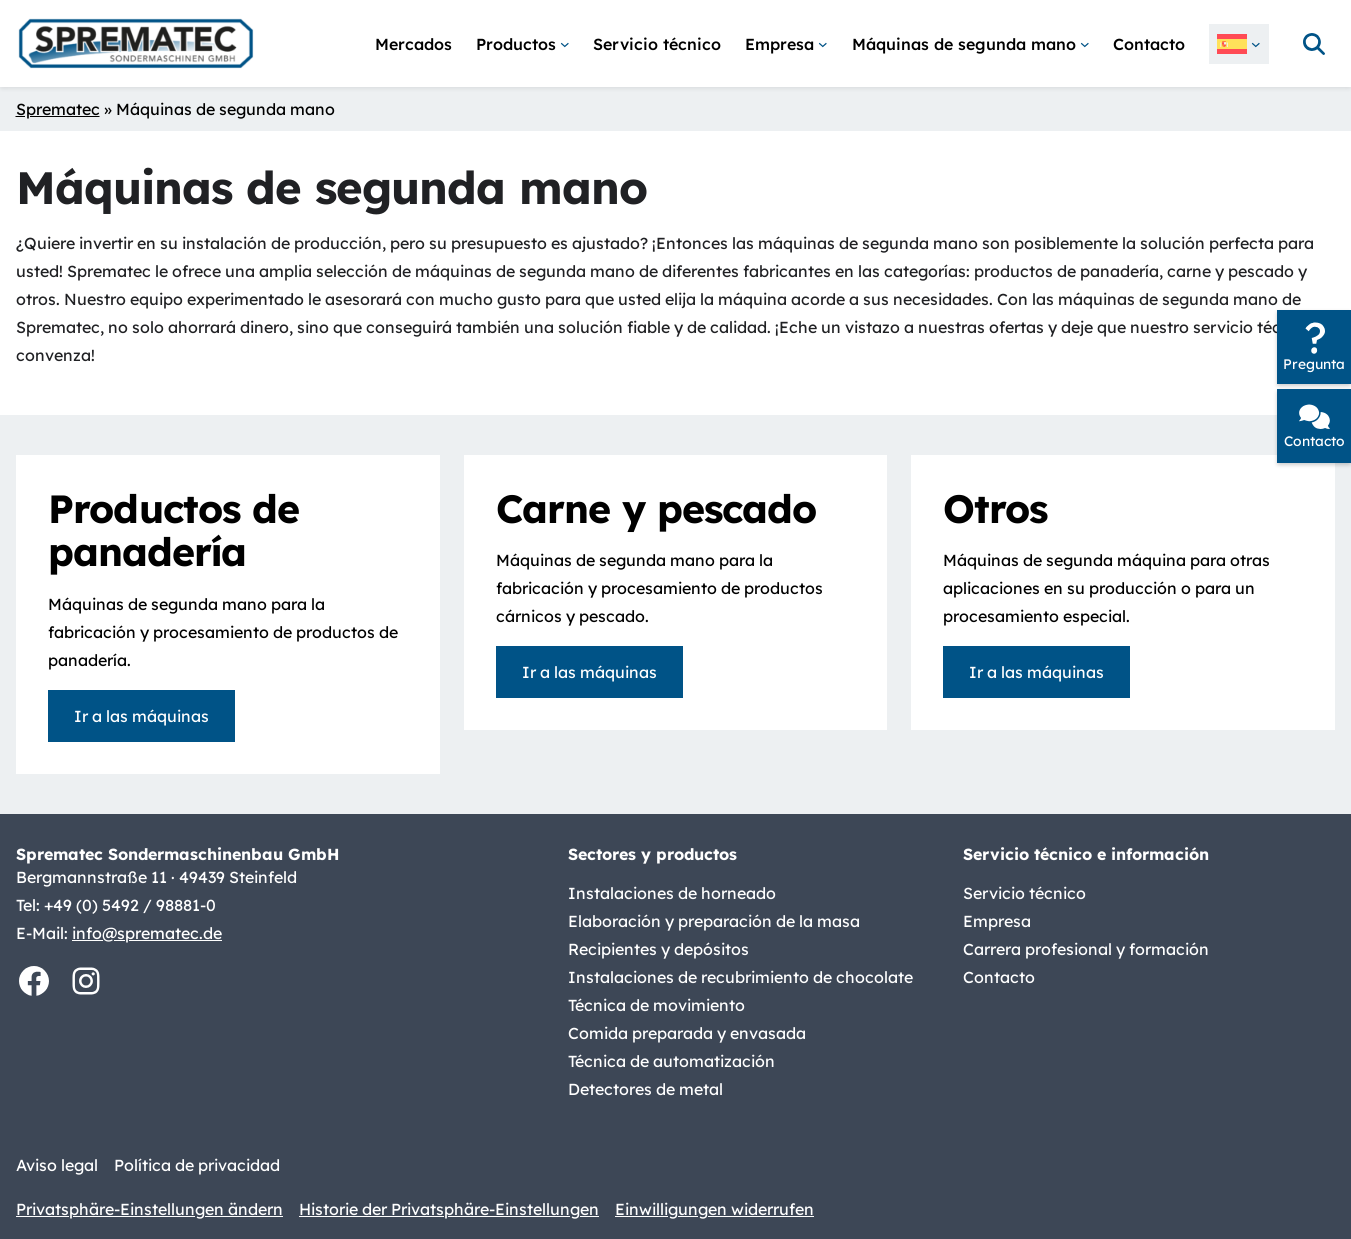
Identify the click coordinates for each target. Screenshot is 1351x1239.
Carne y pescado (656, 508)
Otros (995, 508)
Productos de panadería (173, 530)
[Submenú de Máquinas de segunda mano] (971, 44)
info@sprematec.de (147, 933)
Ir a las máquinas (141, 716)
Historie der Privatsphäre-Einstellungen (449, 1209)
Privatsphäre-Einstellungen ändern (149, 1209)
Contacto (1314, 440)
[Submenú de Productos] (523, 44)
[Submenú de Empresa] (786, 44)
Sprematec (58, 109)
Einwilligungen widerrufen (714, 1209)
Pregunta (1314, 363)
